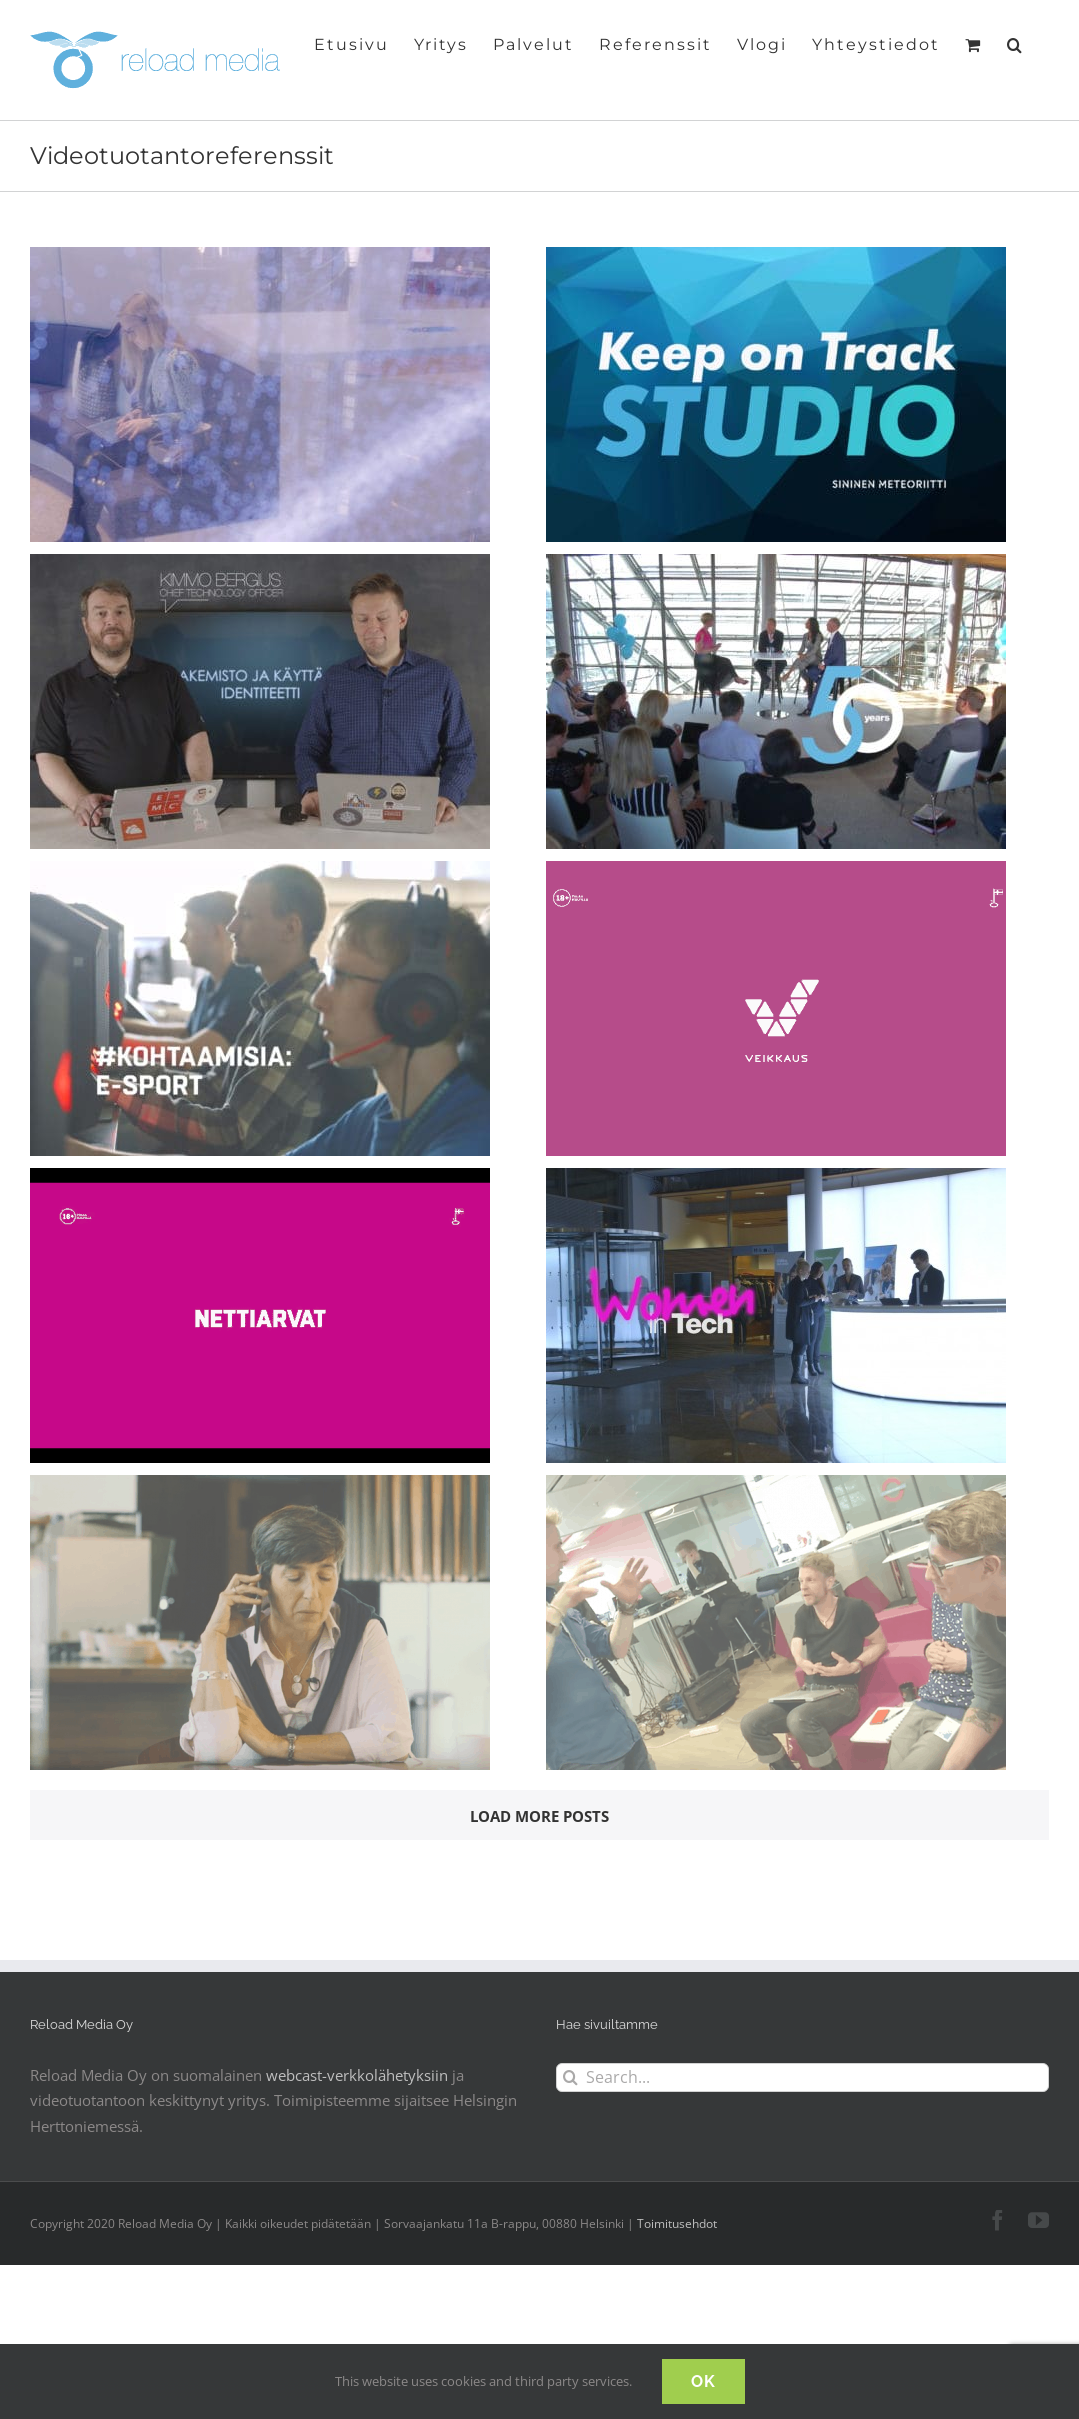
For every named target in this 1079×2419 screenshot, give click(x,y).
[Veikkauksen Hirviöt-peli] (776, 873)
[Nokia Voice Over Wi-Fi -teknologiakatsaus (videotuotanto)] (260, 1487)
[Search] (570, 2077)
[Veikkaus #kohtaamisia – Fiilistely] (260, 873)
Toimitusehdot (677, 2223)
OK (703, 2381)
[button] (1015, 43)
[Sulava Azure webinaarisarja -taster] (260, 566)
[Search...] (803, 2077)
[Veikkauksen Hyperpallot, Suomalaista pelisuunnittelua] (260, 1180)
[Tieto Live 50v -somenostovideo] (776, 566)
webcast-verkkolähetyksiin (357, 2075)
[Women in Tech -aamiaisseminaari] (776, 1180)
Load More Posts (539, 1816)
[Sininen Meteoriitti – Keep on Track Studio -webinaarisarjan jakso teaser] (776, 259)
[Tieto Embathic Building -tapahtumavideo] (260, 259)
